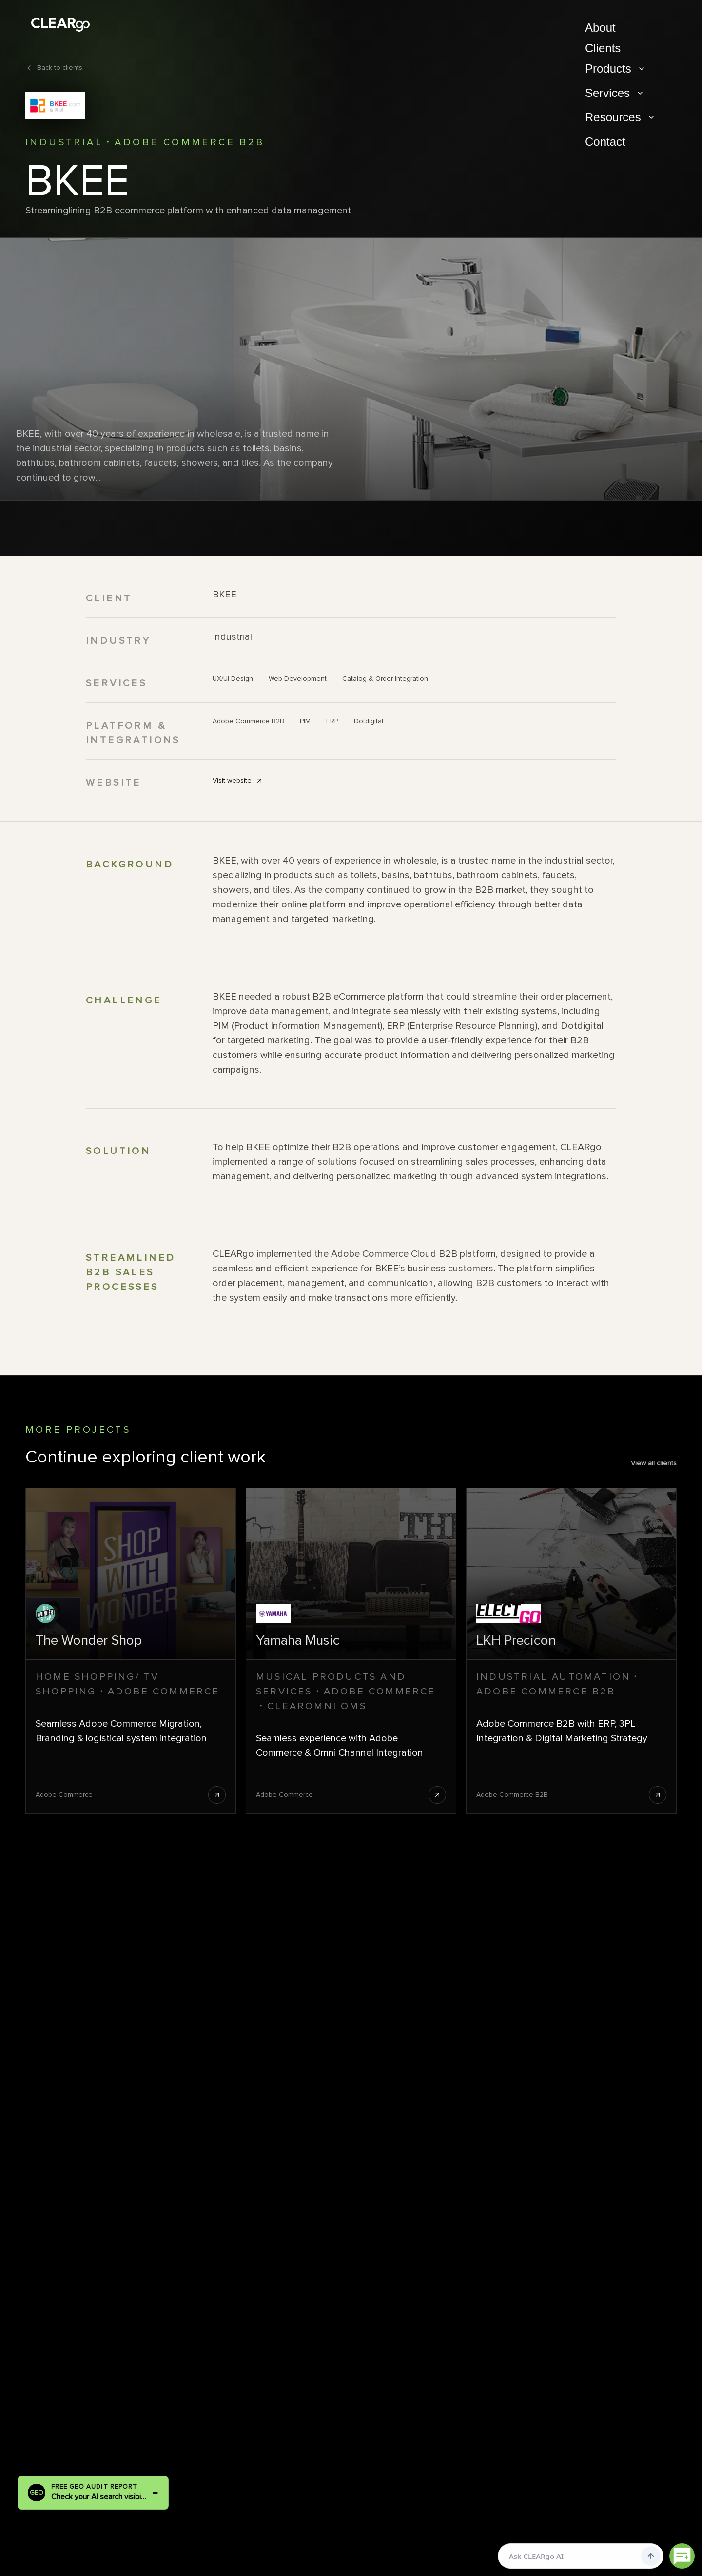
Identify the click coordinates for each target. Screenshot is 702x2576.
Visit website (238, 780)
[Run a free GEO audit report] (93, 2493)
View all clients (654, 1463)
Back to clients (53, 67)
